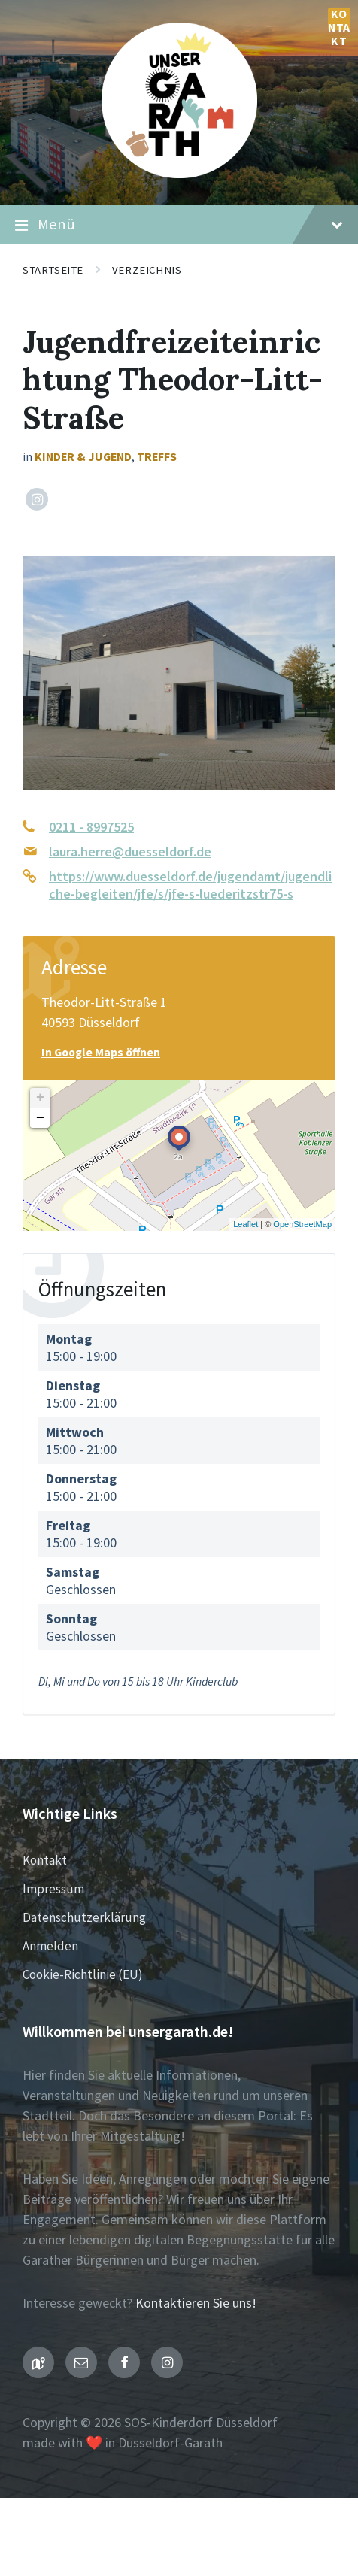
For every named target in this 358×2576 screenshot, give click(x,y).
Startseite (53, 270)
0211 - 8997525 (91, 826)
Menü (179, 224)
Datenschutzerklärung (84, 1917)
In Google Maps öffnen (100, 1052)
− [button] (40, 1118)
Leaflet (245, 1224)
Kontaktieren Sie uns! (195, 2302)
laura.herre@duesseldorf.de (130, 851)
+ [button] (40, 1098)
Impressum (53, 1888)
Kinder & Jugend (83, 457)
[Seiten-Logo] (179, 173)
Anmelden (50, 1946)
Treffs (157, 457)
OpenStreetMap (302, 1224)
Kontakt (339, 19)
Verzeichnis (146, 270)
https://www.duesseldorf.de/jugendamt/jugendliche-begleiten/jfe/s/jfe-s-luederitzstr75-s (190, 885)
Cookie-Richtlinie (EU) (83, 1974)
